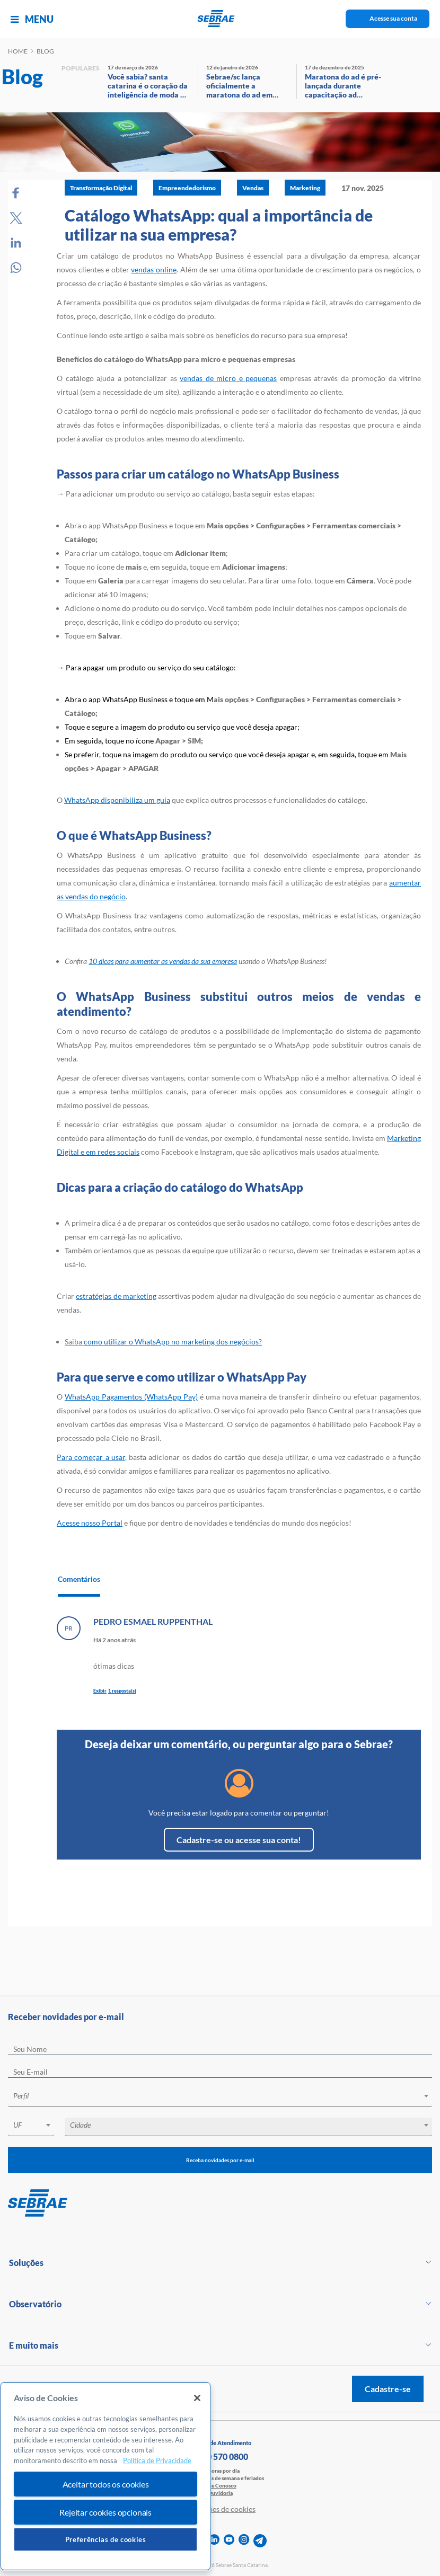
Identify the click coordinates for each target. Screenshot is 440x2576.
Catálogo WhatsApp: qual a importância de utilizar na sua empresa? (219, 225)
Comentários (79, 1578)
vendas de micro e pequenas (228, 378)
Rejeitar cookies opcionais (105, 2512)
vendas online (154, 269)
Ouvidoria (220, 2493)
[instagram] (244, 2540)
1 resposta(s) (122, 1691)
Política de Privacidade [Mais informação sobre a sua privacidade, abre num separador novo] (157, 2460)
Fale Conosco (220, 2485)
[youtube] (229, 2540)
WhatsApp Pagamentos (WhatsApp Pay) (131, 1396)
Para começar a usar (91, 1457)
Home (18, 51)
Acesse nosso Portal (89, 1522)
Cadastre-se (388, 2389)
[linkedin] (214, 2540)
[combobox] (220, 2097)
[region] (105, 2476)
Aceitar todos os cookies (106, 2484)
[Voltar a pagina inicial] (220, 19)
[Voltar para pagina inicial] (220, 2203)
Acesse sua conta (393, 18)
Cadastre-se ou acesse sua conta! (239, 1840)
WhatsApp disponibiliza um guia (117, 799)
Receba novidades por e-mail (220, 2160)
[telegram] (260, 2540)
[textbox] (225, 2095)
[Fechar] (197, 2398)
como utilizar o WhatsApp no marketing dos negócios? (173, 1341)
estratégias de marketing (116, 1295)
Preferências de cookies (105, 2539)
